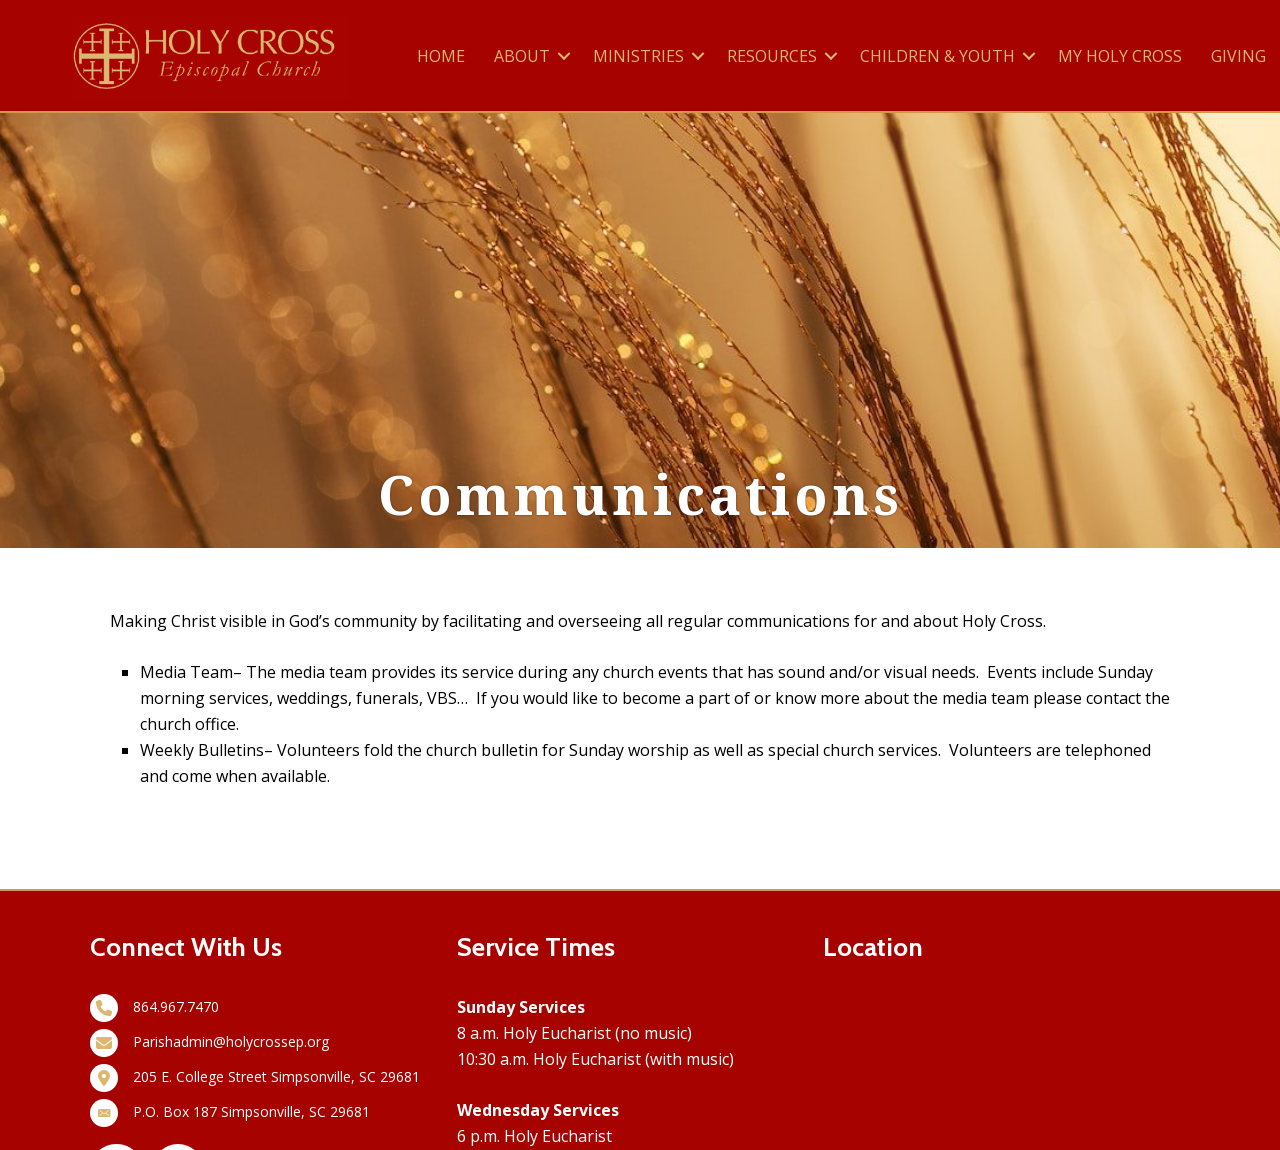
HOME (441, 56)
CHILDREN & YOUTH (937, 56)
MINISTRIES (638, 56)
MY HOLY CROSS (1120, 56)
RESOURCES (772, 56)
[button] (564, 56)
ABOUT (522, 56)
